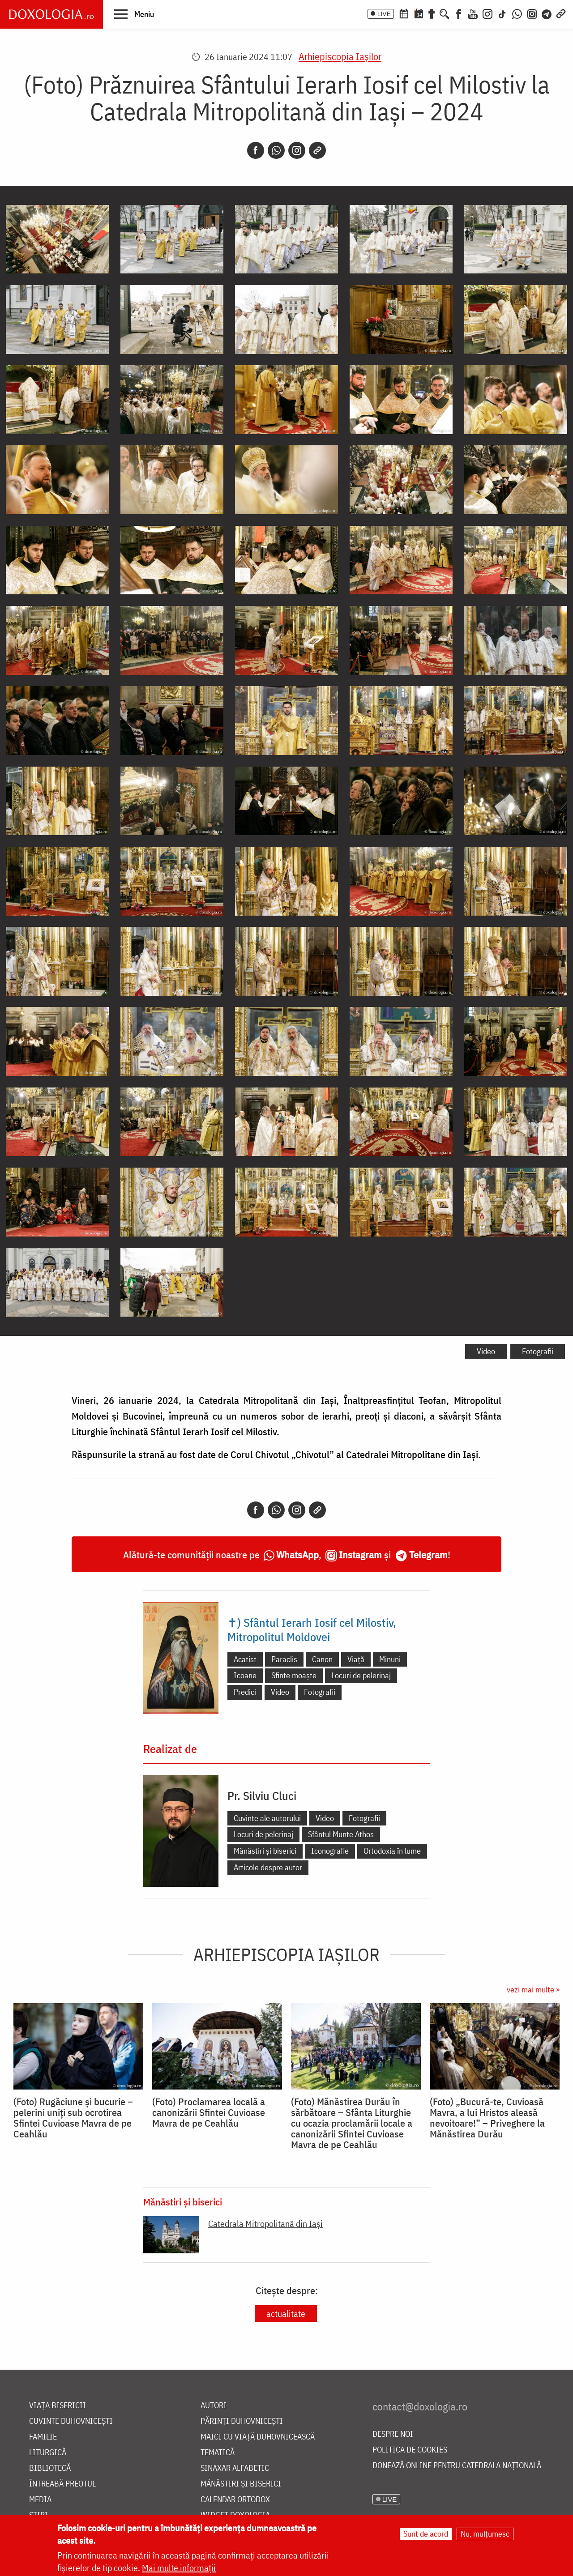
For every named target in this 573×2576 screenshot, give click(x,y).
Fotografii (537, 1351)
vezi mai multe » (533, 1989)
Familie (43, 2437)
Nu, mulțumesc (485, 2534)
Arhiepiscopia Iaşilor (340, 56)
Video (486, 1351)
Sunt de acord (425, 2534)
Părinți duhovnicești (242, 2421)
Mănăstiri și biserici (265, 1851)
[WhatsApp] (517, 13)
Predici (245, 1692)
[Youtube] (472, 13)
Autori (214, 2405)
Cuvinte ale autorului (267, 1818)
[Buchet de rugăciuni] (431, 13)
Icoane (245, 1675)
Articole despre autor (268, 1867)
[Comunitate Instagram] (532, 13)
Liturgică (47, 2452)
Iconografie (330, 1851)
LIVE (384, 13)
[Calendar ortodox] (404, 13)
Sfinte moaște (293, 1675)
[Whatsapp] (276, 150)
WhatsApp (297, 1554)
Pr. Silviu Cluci (261, 1795)
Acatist (245, 1659)
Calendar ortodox (235, 2499)
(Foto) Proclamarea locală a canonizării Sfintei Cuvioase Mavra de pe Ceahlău (208, 2112)
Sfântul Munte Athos (341, 1834)
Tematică (218, 2452)
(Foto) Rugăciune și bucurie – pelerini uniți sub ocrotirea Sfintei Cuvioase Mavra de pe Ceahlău (73, 2117)
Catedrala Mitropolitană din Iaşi (265, 2224)
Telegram (428, 1554)
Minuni (390, 1659)
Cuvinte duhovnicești (71, 2421)
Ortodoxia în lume (392, 1851)
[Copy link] (317, 150)
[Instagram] (487, 13)
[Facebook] (458, 13)
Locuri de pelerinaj (361, 1675)
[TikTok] (502, 13)
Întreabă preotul (62, 2484)
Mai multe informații (179, 2568)
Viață (355, 1659)
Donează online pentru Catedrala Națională (456, 2465)
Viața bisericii (57, 2405)
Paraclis (284, 1659)
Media (40, 2499)
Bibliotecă (50, 2468)
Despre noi (392, 2434)
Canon (322, 1659)
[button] (134, 14)
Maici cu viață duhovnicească (258, 2437)
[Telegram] (547, 13)
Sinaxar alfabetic (235, 2468)
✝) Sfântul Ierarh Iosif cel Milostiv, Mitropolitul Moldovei (311, 1629)
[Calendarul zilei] (418, 13)
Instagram (360, 1554)
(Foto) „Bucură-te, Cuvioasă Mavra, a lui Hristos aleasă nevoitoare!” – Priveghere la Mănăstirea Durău (487, 2117)
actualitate (285, 2313)
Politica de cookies (409, 2450)
